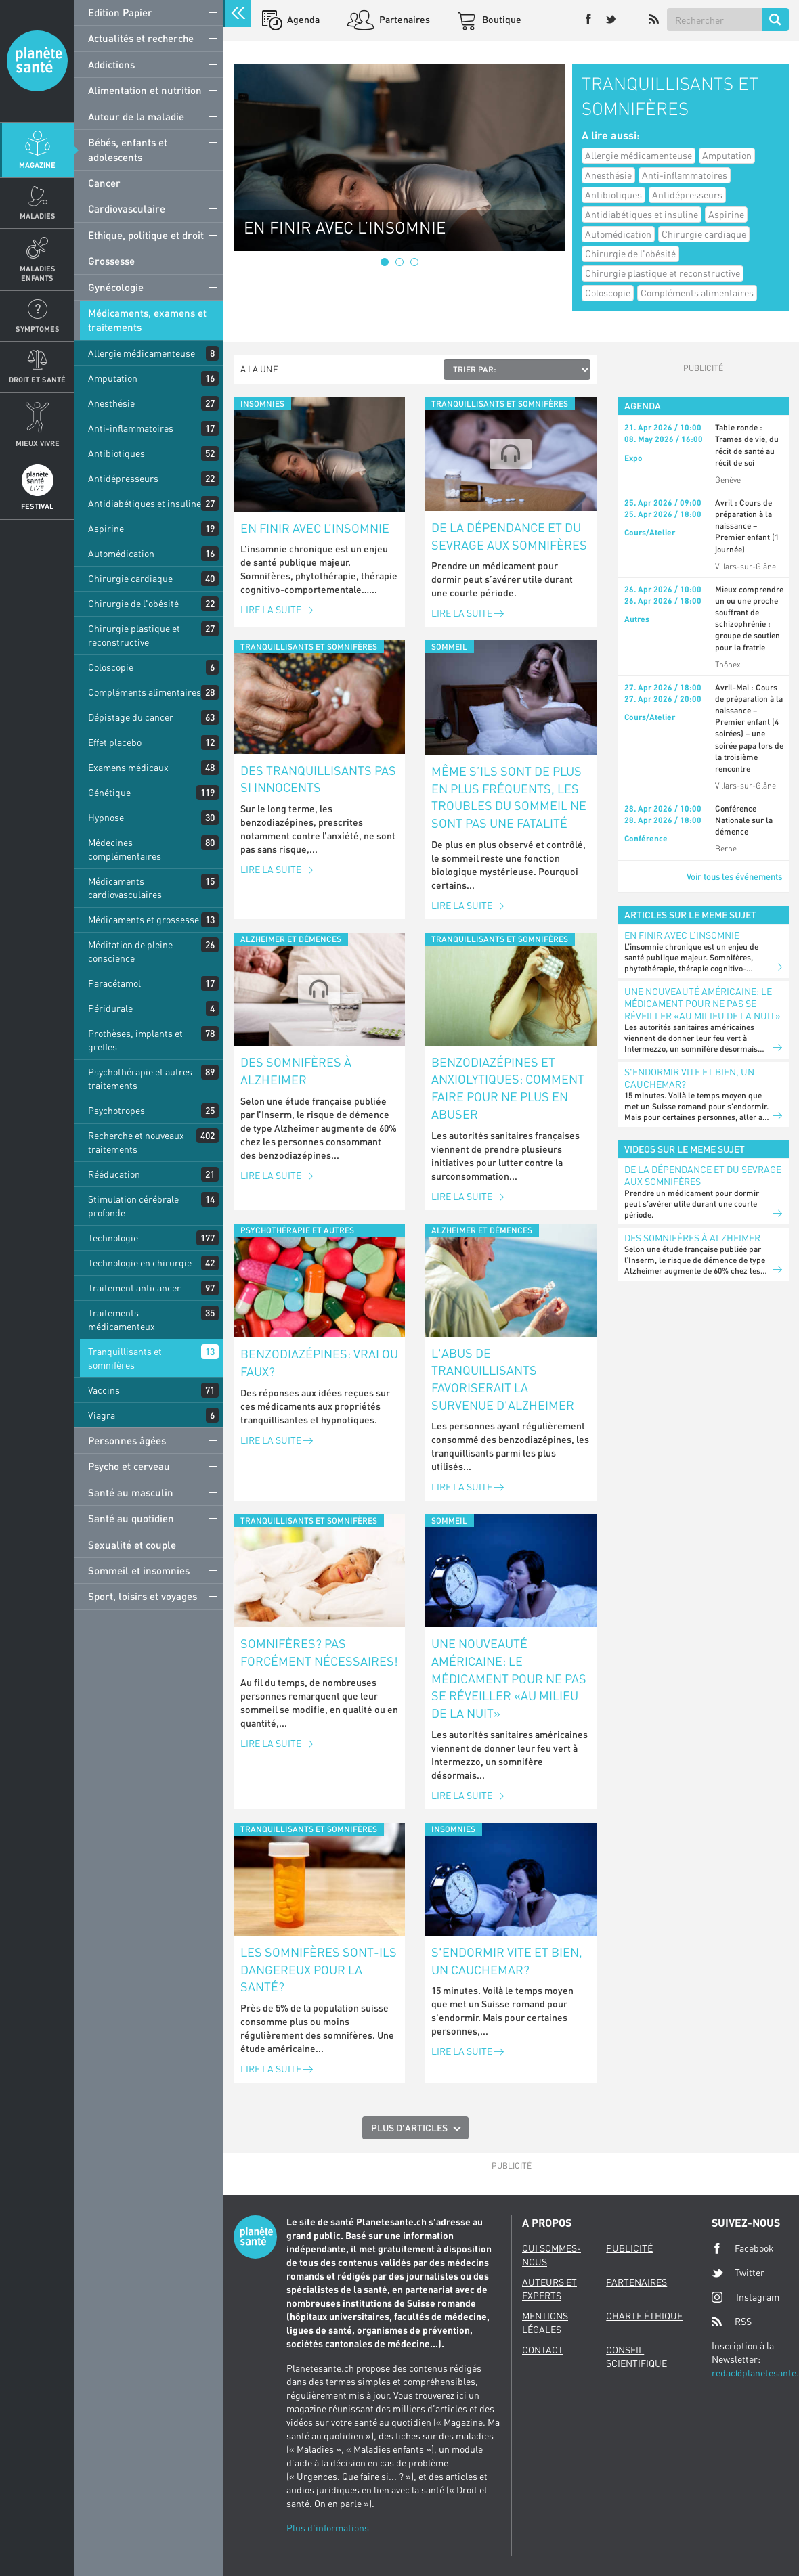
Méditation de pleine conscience (130, 951)
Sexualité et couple (132, 1544)
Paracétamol (114, 983)
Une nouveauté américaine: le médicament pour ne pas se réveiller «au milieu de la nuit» (508, 1678)
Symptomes (38, 328)
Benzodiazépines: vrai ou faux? (319, 1362)
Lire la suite (276, 609)
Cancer (104, 183)
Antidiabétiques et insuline (144, 503)
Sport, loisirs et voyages (142, 1596)
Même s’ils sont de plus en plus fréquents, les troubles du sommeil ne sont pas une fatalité (508, 796)
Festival (37, 506)
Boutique (500, 19)
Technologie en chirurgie (140, 1262)
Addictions (111, 64)
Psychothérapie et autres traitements (140, 1078)
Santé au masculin (130, 1492)
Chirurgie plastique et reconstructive (134, 635)
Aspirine (106, 528)
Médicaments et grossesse (143, 919)
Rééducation (114, 1174)
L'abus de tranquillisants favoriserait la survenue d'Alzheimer (502, 1379)
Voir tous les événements (734, 876)
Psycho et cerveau (129, 1466)
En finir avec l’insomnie (314, 527)
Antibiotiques (116, 453)
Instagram (745, 2297)
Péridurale (110, 1008)
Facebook (743, 2248)
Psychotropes (116, 1110)
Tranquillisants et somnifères (125, 1358)
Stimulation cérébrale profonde (133, 1205)
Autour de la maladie (136, 116)
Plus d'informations (327, 2527)
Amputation (112, 378)
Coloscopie (110, 667)
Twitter (738, 2273)
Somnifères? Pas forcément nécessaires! (319, 1652)
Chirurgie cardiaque (130, 578)
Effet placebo (115, 742)
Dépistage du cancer (130, 717)
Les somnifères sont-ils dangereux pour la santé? (318, 1969)
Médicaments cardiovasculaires (125, 887)
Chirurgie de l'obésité (133, 603)
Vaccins (104, 1390)
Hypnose (106, 817)
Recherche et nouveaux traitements (136, 1142)
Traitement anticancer (134, 1287)
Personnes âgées (127, 1440)
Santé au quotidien (131, 1518)
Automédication (121, 553)
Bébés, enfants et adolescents (127, 149)
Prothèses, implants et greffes (135, 1039)
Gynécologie (116, 287)
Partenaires (403, 19)
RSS (732, 2321)
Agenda (302, 19)
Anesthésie (111, 403)
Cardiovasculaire (126, 208)
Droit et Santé (37, 379)
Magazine (37, 164)
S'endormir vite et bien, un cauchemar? (506, 1961)
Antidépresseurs (123, 478)
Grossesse (111, 260)
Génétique (109, 792)
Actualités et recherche (141, 38)
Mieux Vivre (38, 443)
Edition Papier (120, 12)
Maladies (38, 215)
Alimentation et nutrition (145, 90)
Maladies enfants (38, 273)
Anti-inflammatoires (130, 428)
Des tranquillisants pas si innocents (318, 779)
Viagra (101, 1415)
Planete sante (37, 60)
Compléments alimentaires (144, 692)
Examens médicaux (128, 767)
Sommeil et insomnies (139, 1570)
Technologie (113, 1237)
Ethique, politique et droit (146, 235)
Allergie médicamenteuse (141, 353)
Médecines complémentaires (124, 849)
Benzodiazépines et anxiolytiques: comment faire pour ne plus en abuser (507, 1088)
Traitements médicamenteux (121, 1319)
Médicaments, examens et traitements (147, 320)
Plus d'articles (409, 2127)
